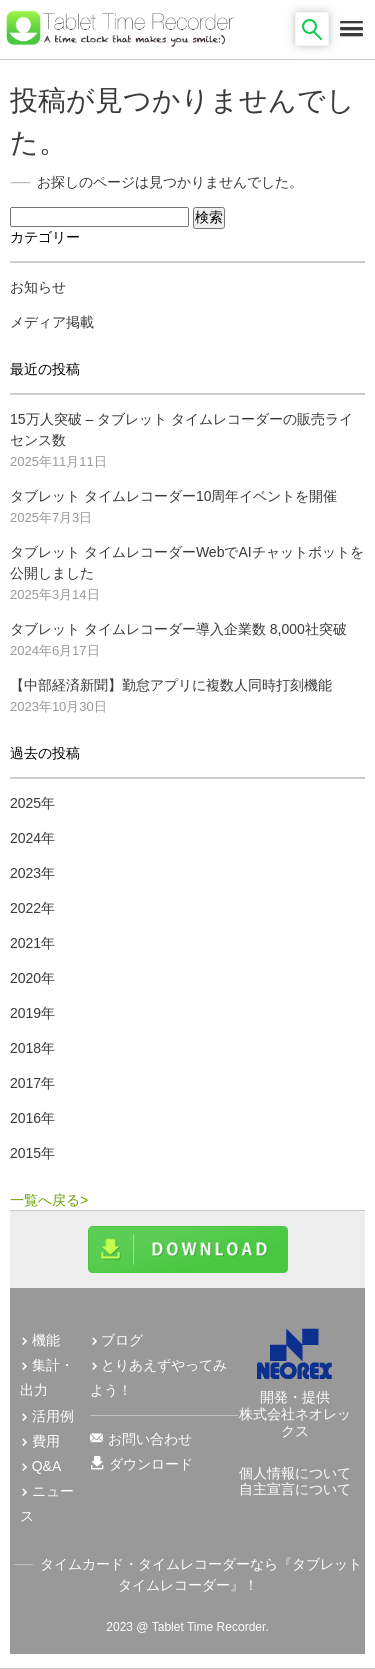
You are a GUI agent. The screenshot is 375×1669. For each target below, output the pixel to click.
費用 (46, 1441)
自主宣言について (295, 1489)
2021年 (32, 943)
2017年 (32, 1083)
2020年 (32, 978)
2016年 (32, 1118)
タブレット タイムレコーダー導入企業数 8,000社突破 (178, 629)
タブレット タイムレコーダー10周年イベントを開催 (173, 496)
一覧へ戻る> (49, 1200)
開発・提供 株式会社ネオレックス (295, 1405)
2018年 (32, 1048)
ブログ (122, 1340)
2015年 (32, 1153)
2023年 (32, 873)
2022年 (32, 908)
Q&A (47, 1466)
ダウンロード (151, 1464)
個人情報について (295, 1473)
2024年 (32, 838)
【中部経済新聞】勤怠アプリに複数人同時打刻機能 (171, 685)
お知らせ (38, 287)
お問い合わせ (150, 1439)
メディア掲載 (52, 322)
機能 (46, 1340)
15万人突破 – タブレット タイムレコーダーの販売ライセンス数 (181, 429)
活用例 (53, 1416)
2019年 (32, 1013)
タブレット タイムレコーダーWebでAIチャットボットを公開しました (187, 562)
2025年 (32, 803)
